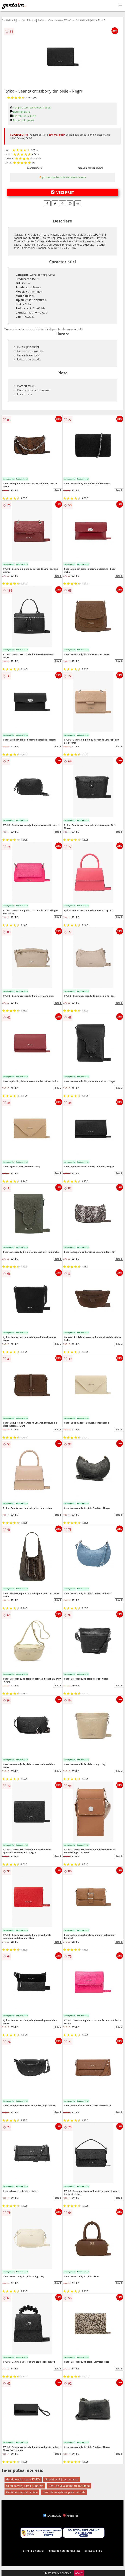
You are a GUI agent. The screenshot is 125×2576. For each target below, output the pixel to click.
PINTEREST (71, 2515)
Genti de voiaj (9, 20)
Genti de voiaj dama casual (61, 2479)
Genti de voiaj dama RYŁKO (90, 20)
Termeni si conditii (33, 2551)
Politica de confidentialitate (64, 2551)
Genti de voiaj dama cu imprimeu (69, 2486)
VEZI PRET (62, 192)
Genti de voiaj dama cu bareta (24, 2486)
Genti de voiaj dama (33, 20)
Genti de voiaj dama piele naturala (64, 2492)
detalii (57, 490)
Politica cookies (92, 2551)
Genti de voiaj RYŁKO (59, 20)
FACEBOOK (52, 2515)
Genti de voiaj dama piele (22, 2492)
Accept (79, 2573)
